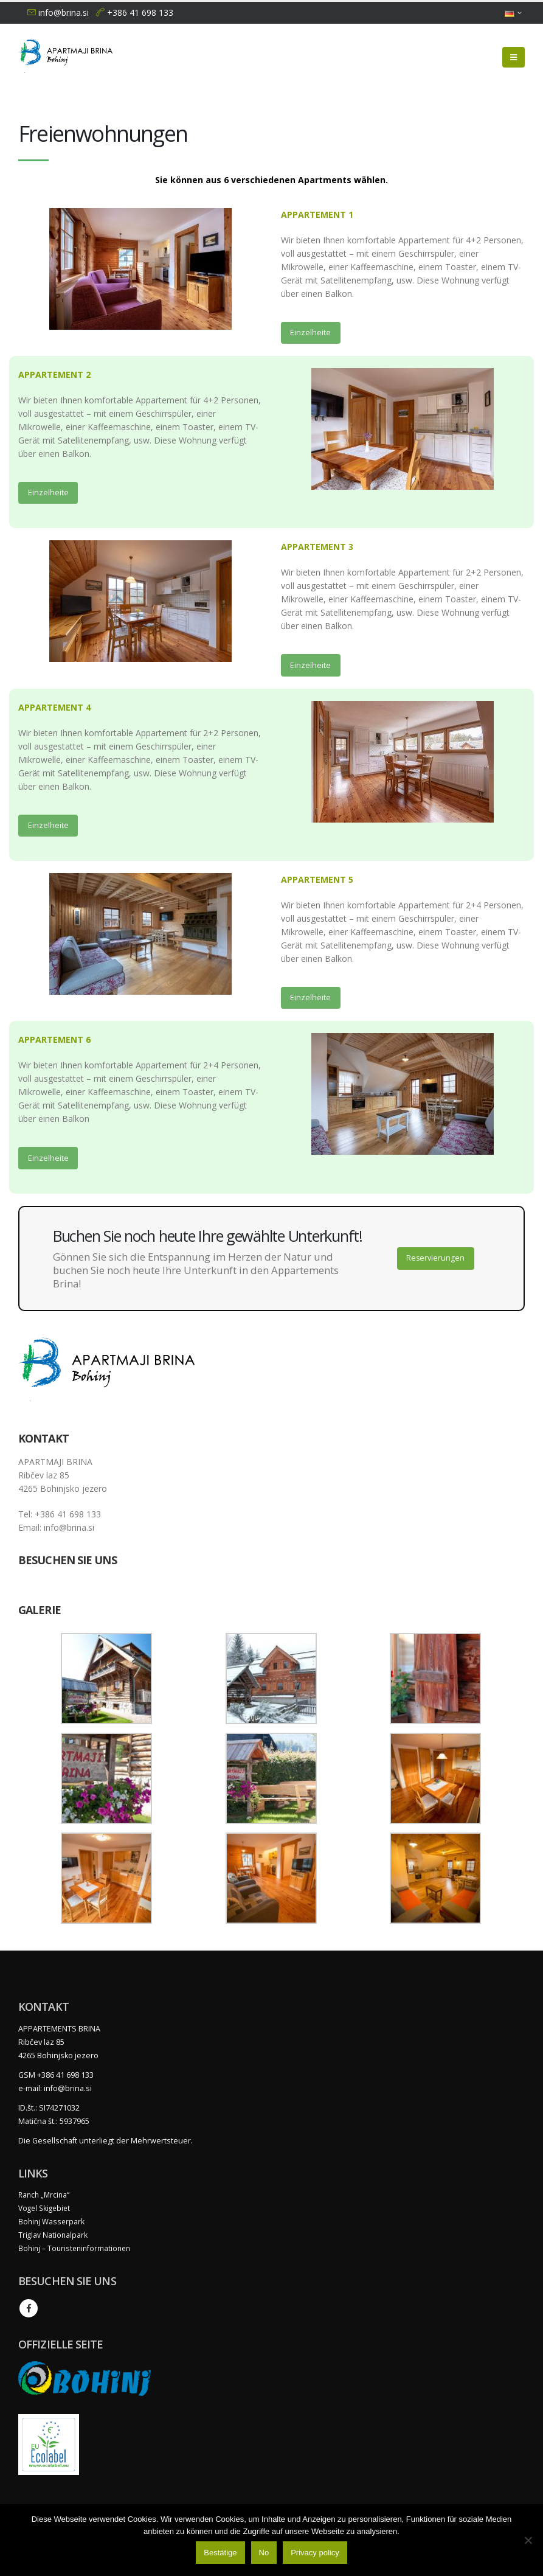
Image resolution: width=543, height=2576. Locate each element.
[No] (528, 2540)
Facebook (28, 2311)
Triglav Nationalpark (53, 2238)
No (264, 2552)
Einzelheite (310, 332)
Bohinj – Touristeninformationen (77, 2251)
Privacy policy (315, 2552)
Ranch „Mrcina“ (45, 2198)
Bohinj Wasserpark (52, 2224)
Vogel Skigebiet (46, 2211)
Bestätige (220, 2552)
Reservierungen (435, 1261)
